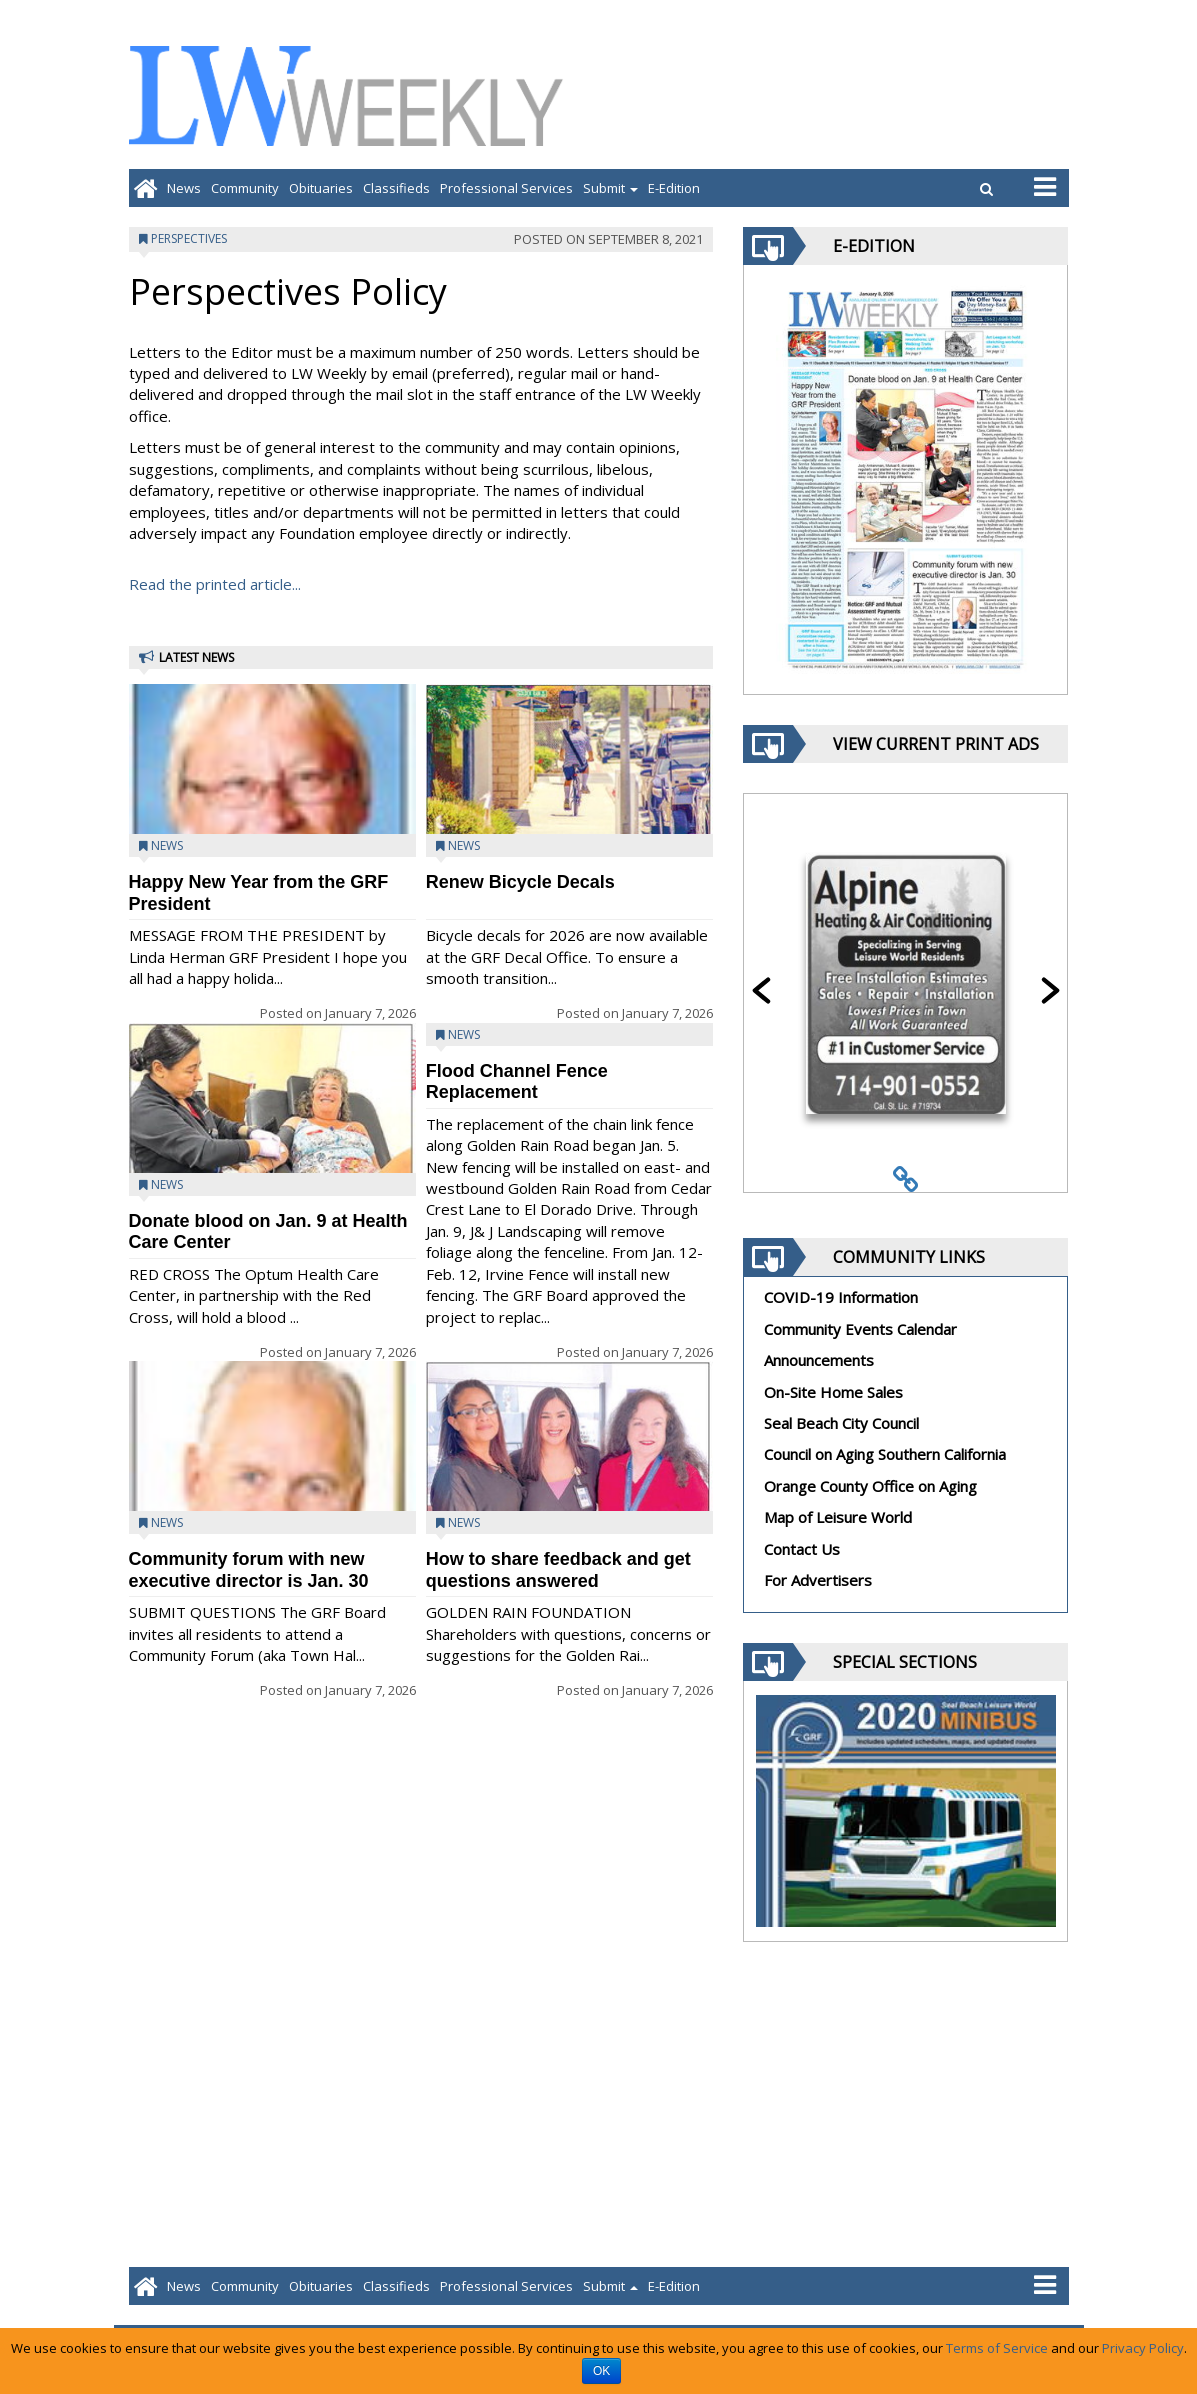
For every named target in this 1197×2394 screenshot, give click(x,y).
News (184, 188)
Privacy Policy (1143, 2348)
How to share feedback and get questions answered (558, 1569)
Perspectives (189, 238)
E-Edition (674, 188)
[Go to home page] (145, 188)
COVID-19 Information (841, 1297)
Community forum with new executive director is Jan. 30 (249, 1569)
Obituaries (321, 188)
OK (601, 2371)
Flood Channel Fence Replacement (517, 1081)
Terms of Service (997, 2348)
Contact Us (802, 1549)
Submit (610, 188)
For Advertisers (818, 1580)
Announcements (819, 1360)
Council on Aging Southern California (885, 1454)
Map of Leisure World (838, 1517)
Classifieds (396, 188)
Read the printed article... (215, 584)
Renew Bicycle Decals (520, 882)
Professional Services (506, 188)
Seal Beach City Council (841, 1423)
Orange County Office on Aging (870, 1486)
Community (245, 188)
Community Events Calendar (860, 1329)
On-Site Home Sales (833, 1392)
